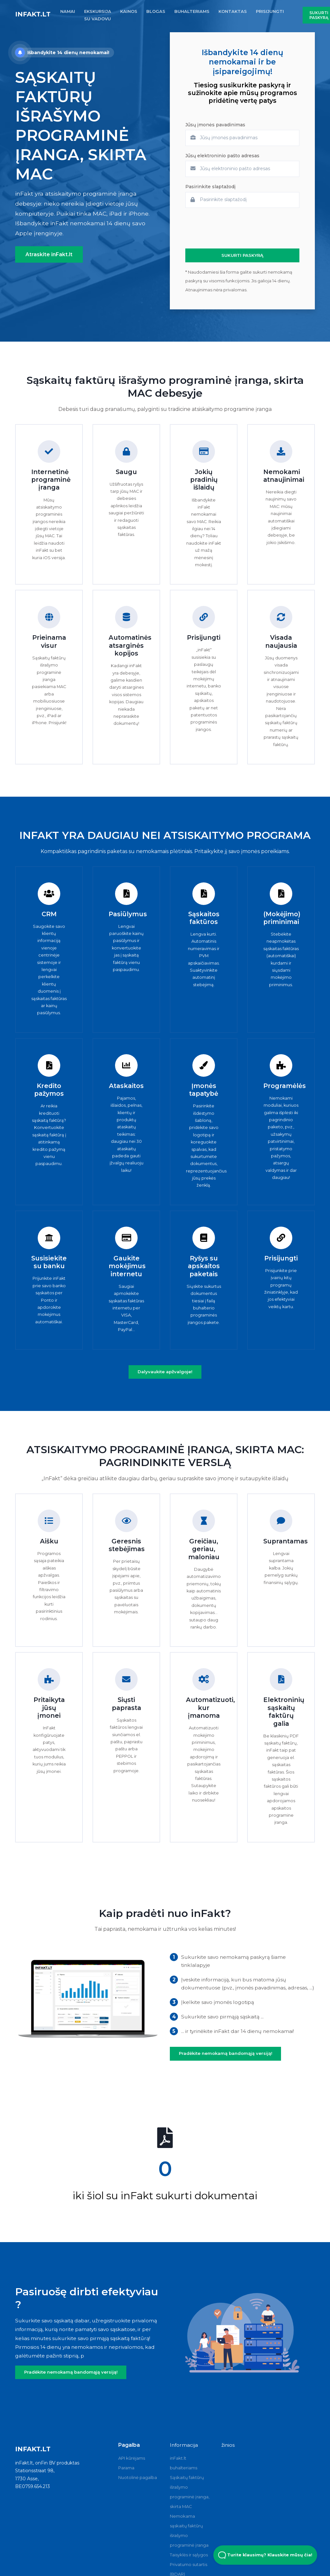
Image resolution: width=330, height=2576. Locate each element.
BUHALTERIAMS (191, 11)
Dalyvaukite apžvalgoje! (165, 1371)
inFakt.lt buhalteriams (183, 2462)
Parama (126, 2467)
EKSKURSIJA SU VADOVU (97, 15)
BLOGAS (155, 11)
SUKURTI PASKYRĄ (242, 255)
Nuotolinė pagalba (137, 2477)
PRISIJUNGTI (270, 11)
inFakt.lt (33, 14)
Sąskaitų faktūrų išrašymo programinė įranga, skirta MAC (189, 2492)
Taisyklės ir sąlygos (189, 2554)
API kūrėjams (131, 2458)
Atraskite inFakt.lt (49, 254)
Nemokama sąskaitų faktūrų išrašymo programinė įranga (189, 2530)
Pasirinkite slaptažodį (210, 187)
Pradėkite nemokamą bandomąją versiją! (225, 2053)
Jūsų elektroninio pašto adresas (222, 156)
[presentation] (234, 228)
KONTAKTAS (232, 11)
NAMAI (67, 11)
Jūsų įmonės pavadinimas (215, 125)
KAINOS (128, 11)
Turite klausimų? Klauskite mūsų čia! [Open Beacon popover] (265, 2555)
